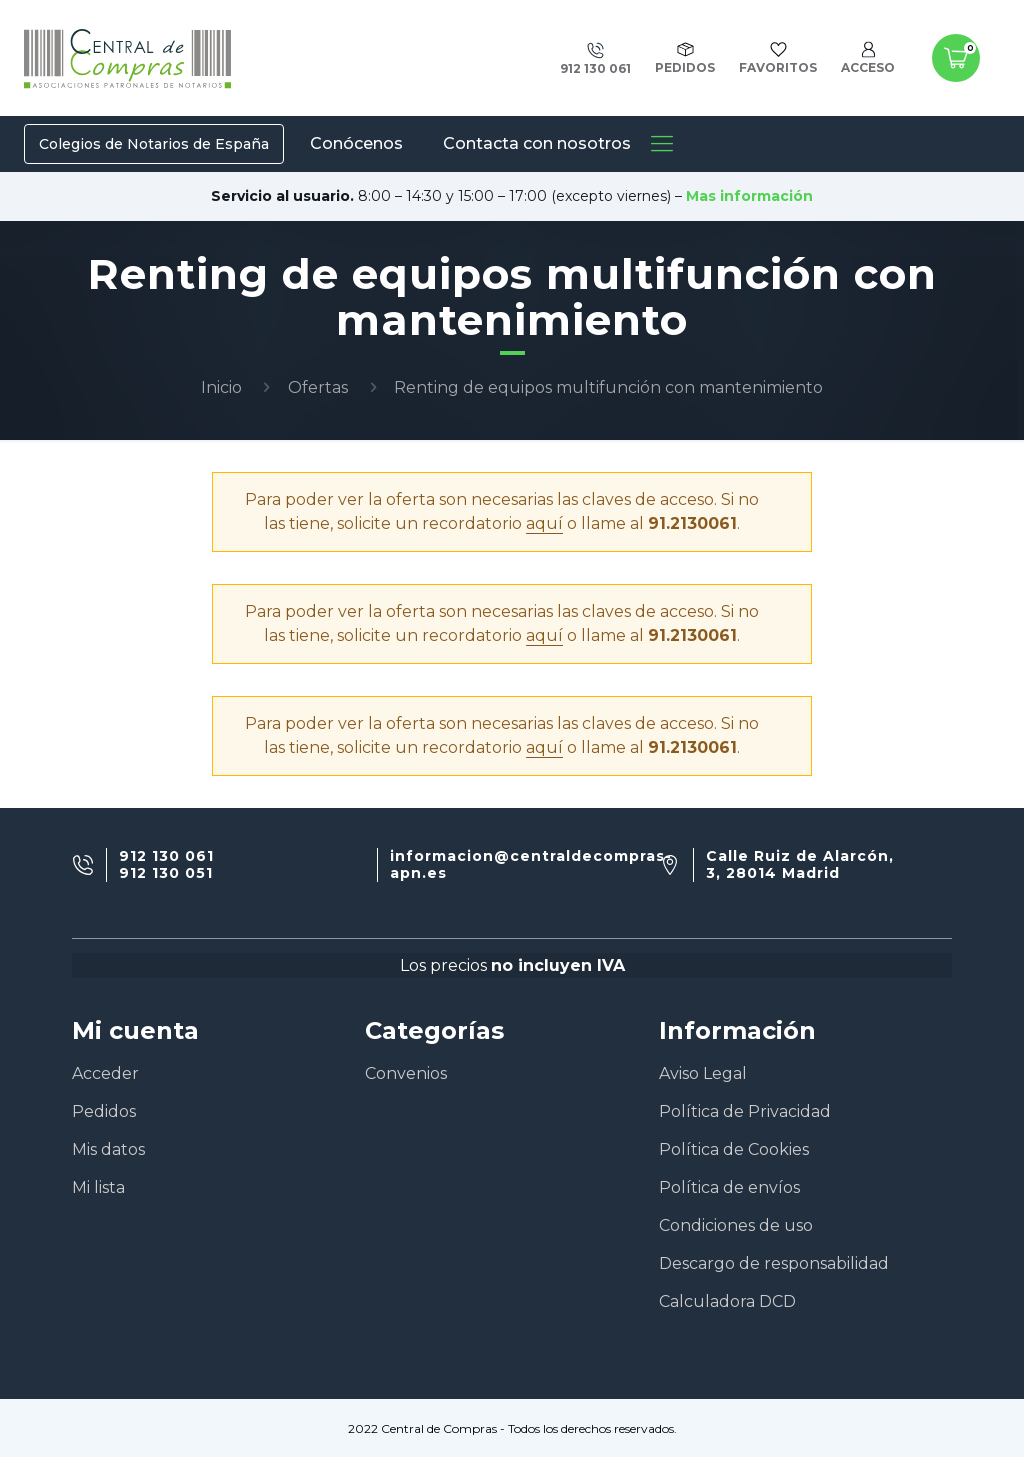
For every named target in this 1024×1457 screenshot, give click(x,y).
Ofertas (318, 387)
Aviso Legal (703, 1073)
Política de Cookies (734, 1149)
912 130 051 (166, 873)
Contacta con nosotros (537, 143)
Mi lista (98, 1187)
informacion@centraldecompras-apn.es (531, 865)
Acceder (105, 1073)
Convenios (406, 1073)
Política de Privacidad (745, 1111)
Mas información (749, 196)
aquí (544, 523)
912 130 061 (166, 856)
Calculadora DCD (727, 1301)
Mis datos (108, 1149)
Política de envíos (729, 1187)
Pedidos (104, 1111)
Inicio (221, 387)
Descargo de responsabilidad (774, 1263)
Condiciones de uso (736, 1225)
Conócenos (356, 143)
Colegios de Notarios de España (154, 144)
